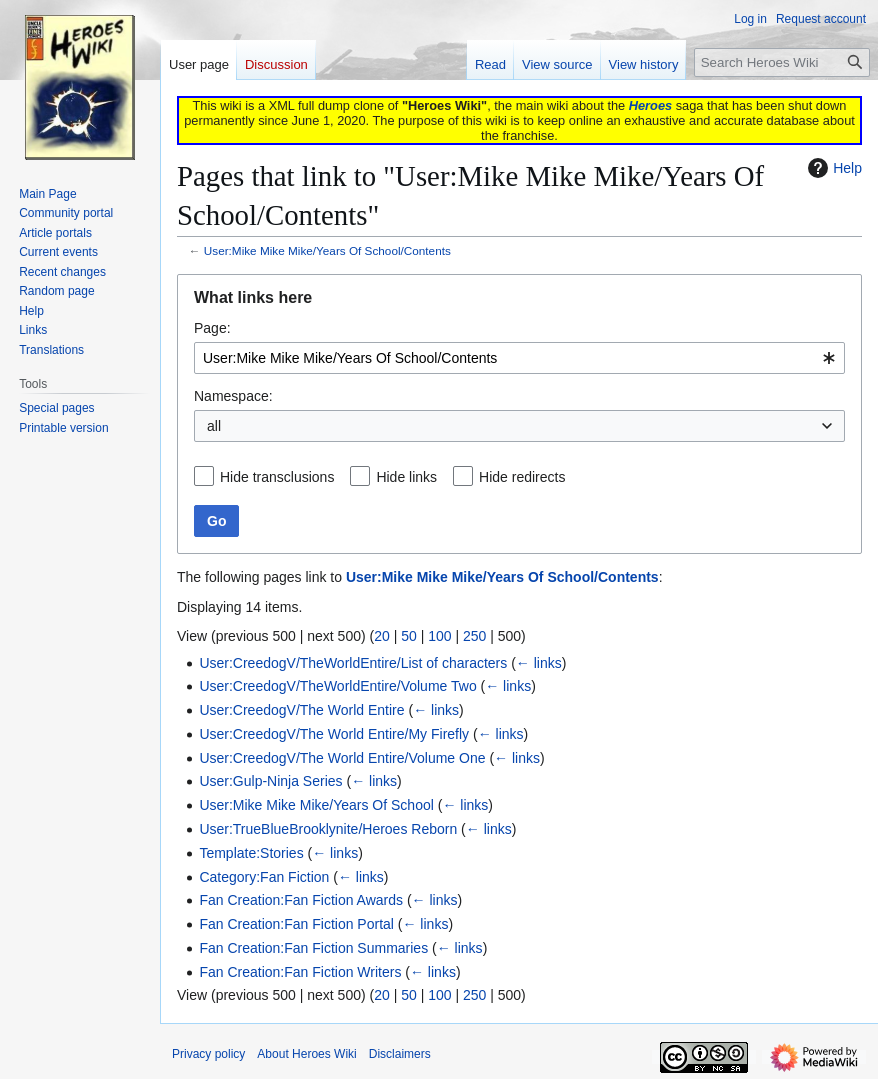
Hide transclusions (277, 477)
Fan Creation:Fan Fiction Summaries (313, 948)
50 (409, 636)
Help (832, 168)
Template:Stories (251, 853)
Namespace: (233, 396)
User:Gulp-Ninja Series (270, 781)
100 (439, 636)
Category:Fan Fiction (264, 877)
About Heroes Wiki (306, 1054)
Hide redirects (522, 477)
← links (539, 663)
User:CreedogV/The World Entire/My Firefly (334, 734)
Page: (212, 328)
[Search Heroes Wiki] (782, 62)
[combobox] (519, 358)
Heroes (650, 105)
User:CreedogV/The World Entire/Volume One (342, 758)
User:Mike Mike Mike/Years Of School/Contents (327, 250)
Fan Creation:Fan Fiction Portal (296, 924)
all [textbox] (214, 426)
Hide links (406, 477)
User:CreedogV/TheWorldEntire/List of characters (353, 663)
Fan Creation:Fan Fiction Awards (301, 900)
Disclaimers (400, 1054)
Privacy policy (208, 1054)
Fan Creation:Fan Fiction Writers (300, 972)
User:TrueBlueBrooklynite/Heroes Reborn (328, 829)
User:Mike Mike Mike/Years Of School (316, 805)
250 (474, 636)
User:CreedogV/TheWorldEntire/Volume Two (337, 686)
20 (382, 636)
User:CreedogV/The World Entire (301, 710)
